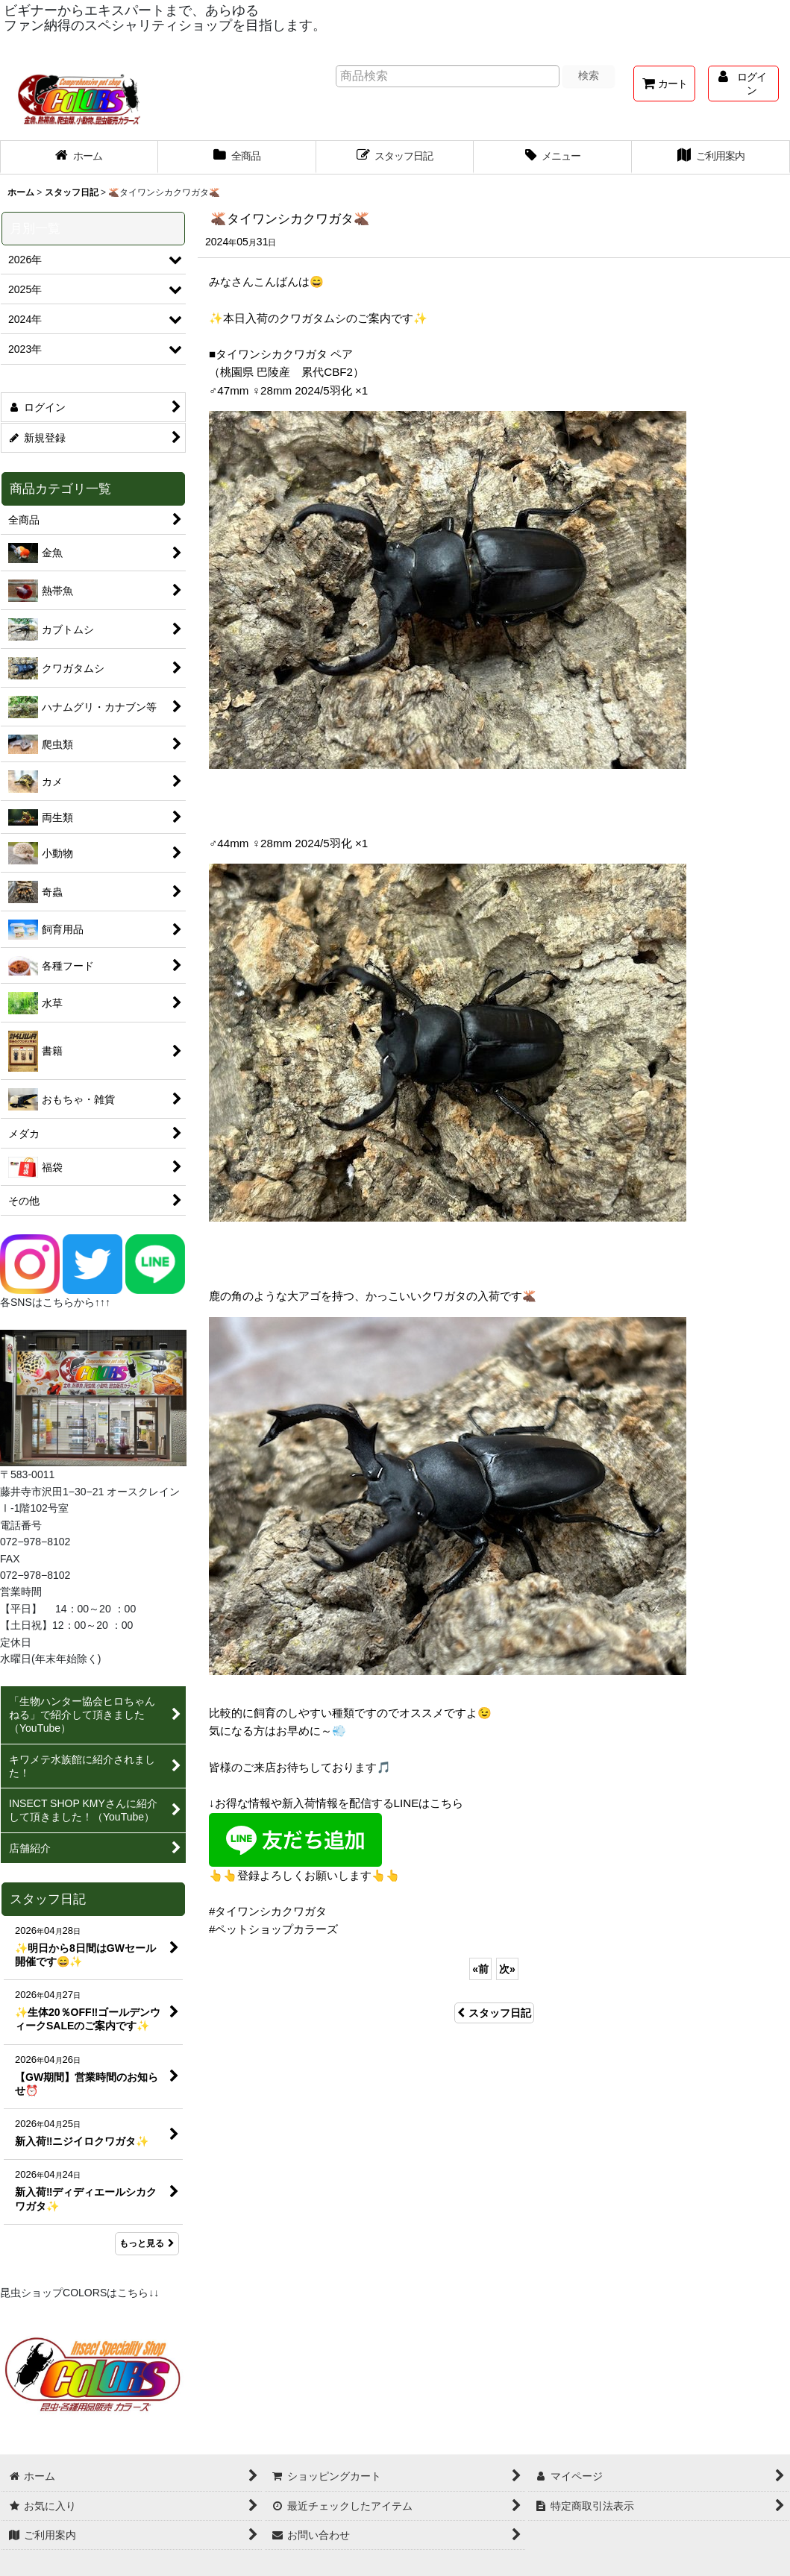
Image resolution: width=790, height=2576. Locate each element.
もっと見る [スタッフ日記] (147, 2243)
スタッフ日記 (494, 2013)
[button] (553, 157)
